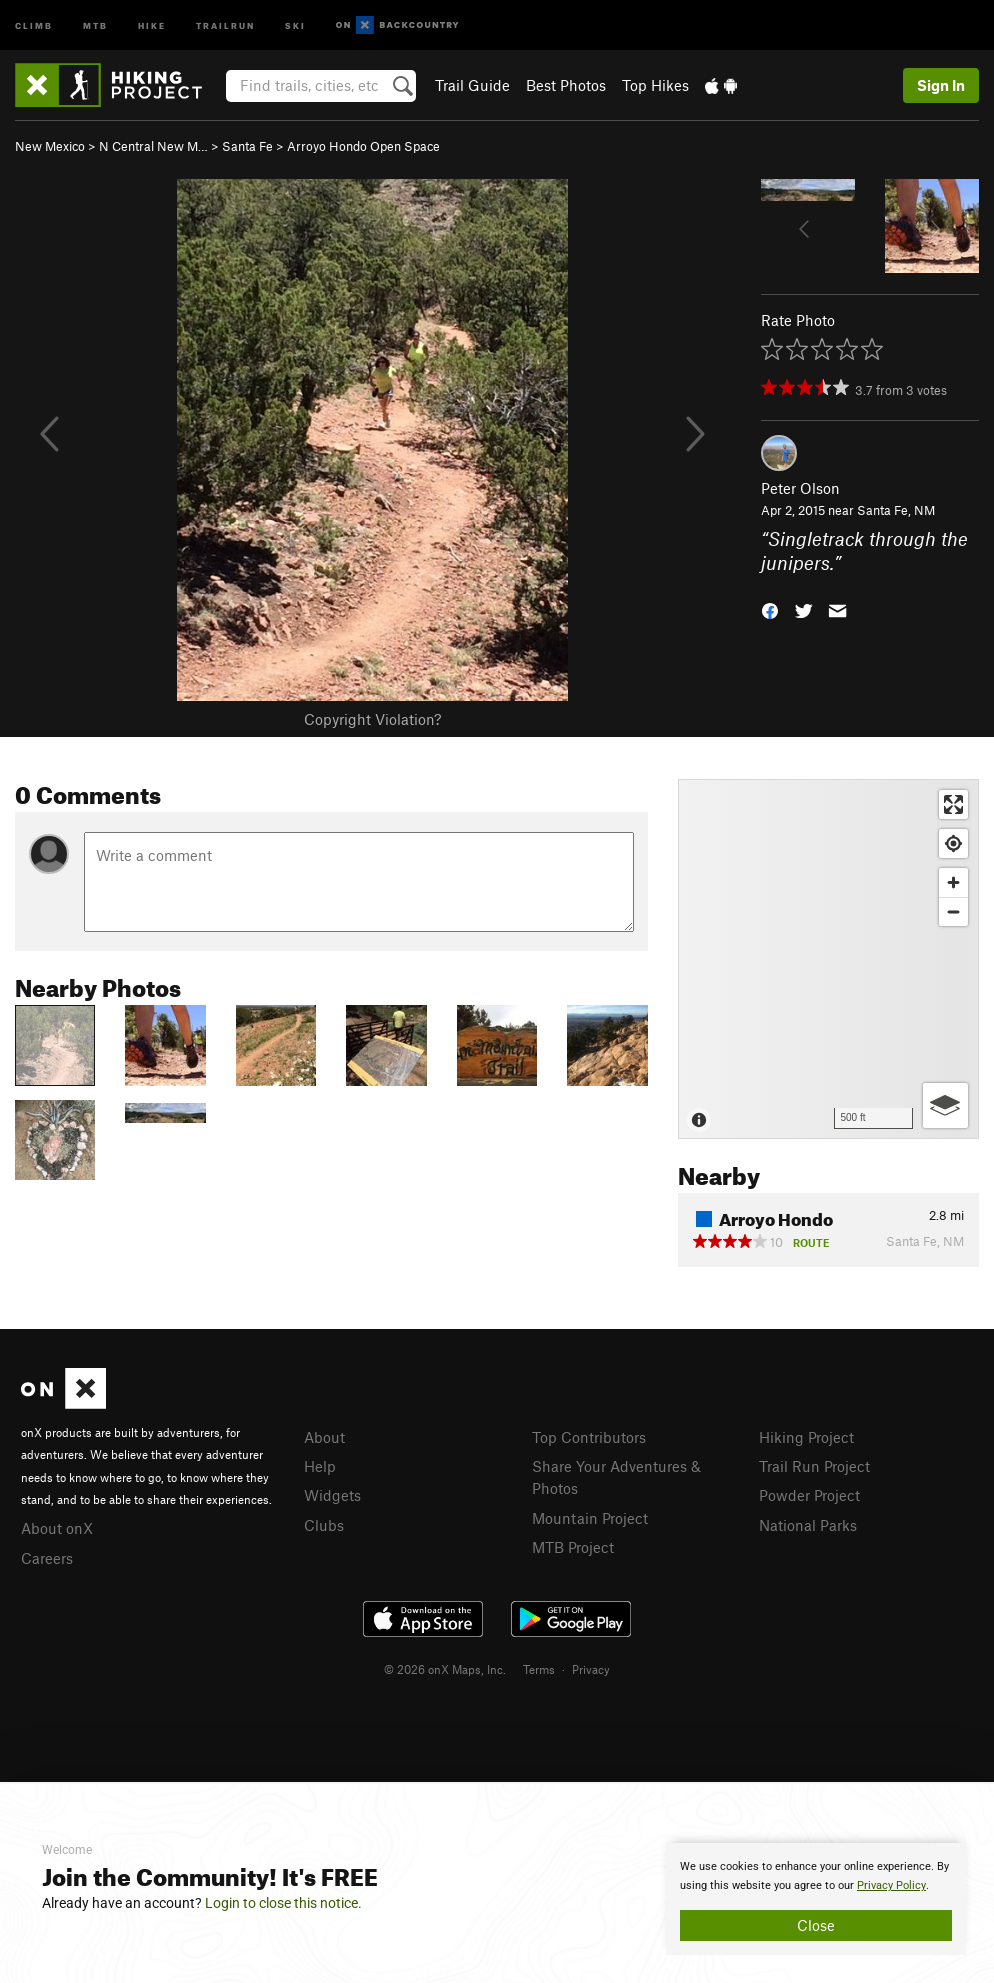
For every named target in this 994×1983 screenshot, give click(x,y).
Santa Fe (247, 146)
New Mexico (50, 146)
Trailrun (225, 24)
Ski (295, 24)
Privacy (591, 1669)
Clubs (324, 1525)
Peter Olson (800, 488)
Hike (152, 24)
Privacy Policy (891, 1885)
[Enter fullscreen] (953, 804)
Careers (47, 1558)
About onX (57, 1528)
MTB (95, 24)
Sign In (941, 85)
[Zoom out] (953, 911)
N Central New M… (153, 146)
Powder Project (809, 1495)
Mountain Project (590, 1518)
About (324, 1437)
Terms (539, 1669)
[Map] (828, 959)
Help (320, 1466)
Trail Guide (472, 85)
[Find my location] (953, 843)
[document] (816, 1899)
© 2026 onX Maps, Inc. (445, 1669)
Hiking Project (806, 1437)
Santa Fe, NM (896, 510)
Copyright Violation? (372, 719)
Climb (34, 24)
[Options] (945, 1105)
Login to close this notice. (283, 1903)
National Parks (808, 1525)
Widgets (332, 1495)
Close (816, 1925)
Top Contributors (589, 1437)
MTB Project (573, 1547)
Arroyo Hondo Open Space (363, 146)
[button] (770, 609)
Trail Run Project (814, 1466)
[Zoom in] (953, 882)
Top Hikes (655, 85)
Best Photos (566, 85)
